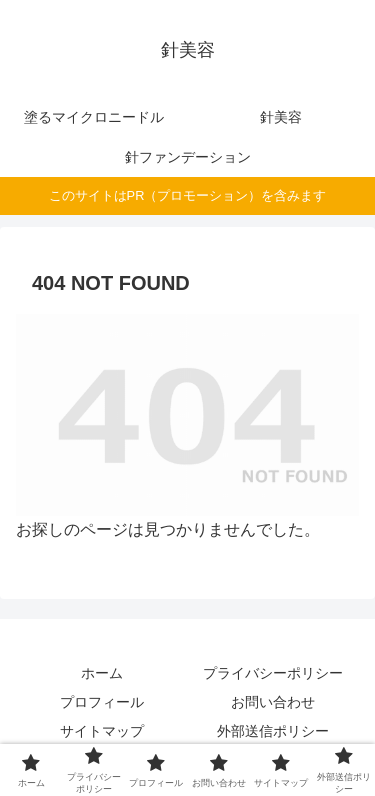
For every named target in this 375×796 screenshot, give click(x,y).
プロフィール (102, 702)
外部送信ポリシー (273, 731)
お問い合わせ (273, 702)
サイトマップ (102, 731)
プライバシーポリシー (273, 673)
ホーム (102, 673)
